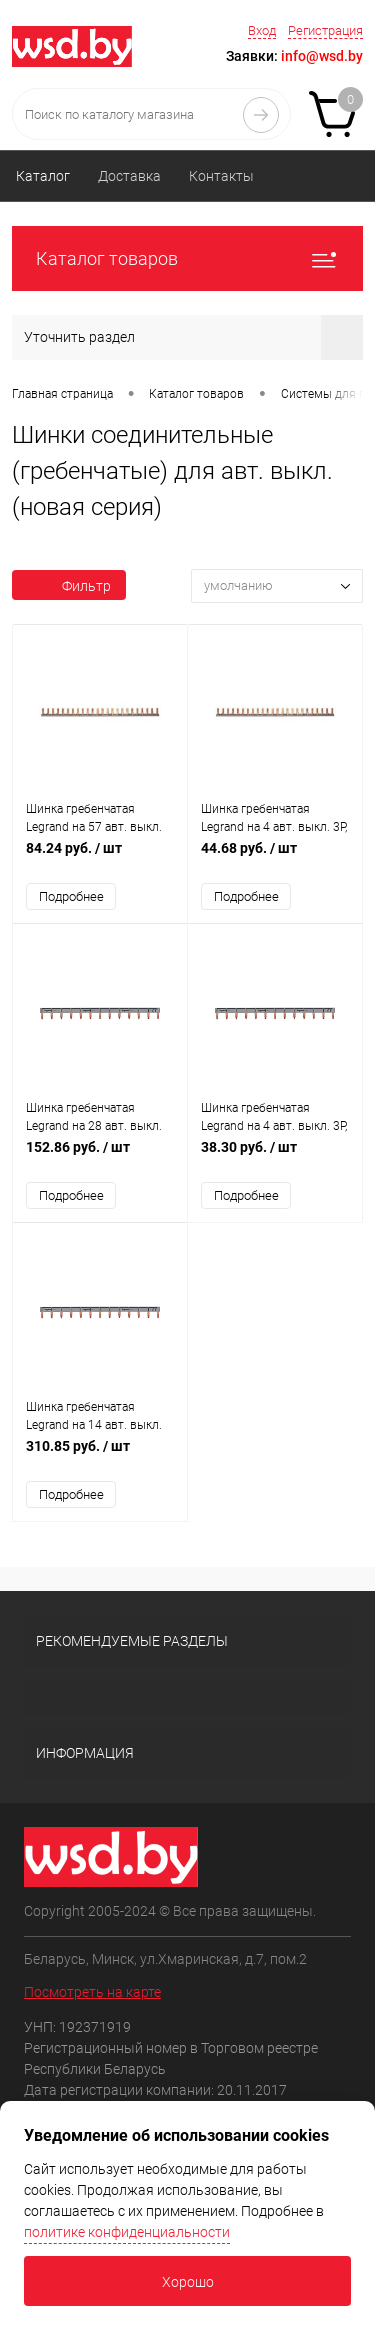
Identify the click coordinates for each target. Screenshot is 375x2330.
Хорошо (188, 2282)
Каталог (43, 176)
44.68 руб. (275, 858)
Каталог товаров (187, 258)
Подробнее (71, 896)
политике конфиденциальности (127, 2232)
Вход (262, 30)
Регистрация (325, 30)
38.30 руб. (275, 1157)
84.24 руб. (100, 858)
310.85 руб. (100, 1456)
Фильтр (69, 586)
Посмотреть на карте (92, 1992)
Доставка (129, 176)
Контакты (221, 176)
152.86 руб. (100, 1157)
